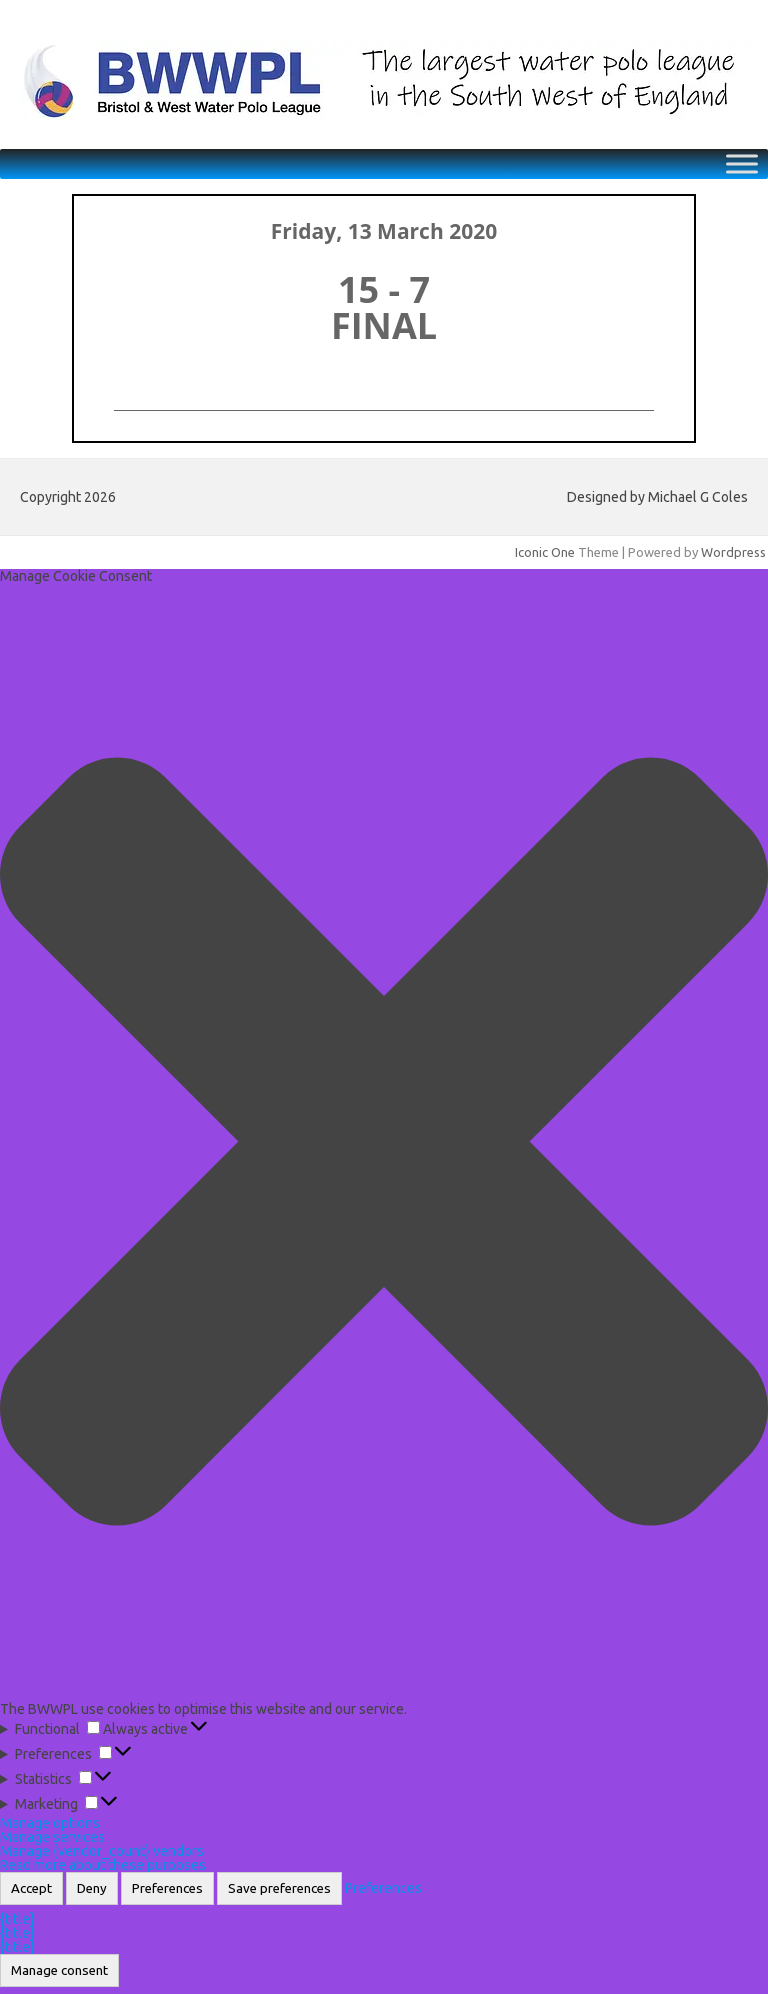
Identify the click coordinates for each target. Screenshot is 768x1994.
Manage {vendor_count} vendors (102, 1851)
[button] (384, 1142)
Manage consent (59, 1970)
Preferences (167, 1888)
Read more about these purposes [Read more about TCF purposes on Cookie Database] (103, 1865)
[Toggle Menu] (742, 163)
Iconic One (545, 552)
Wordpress (733, 552)
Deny (92, 1888)
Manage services (52, 1837)
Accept (31, 1888)
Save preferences (279, 1888)
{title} (17, 1919)
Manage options (50, 1823)
